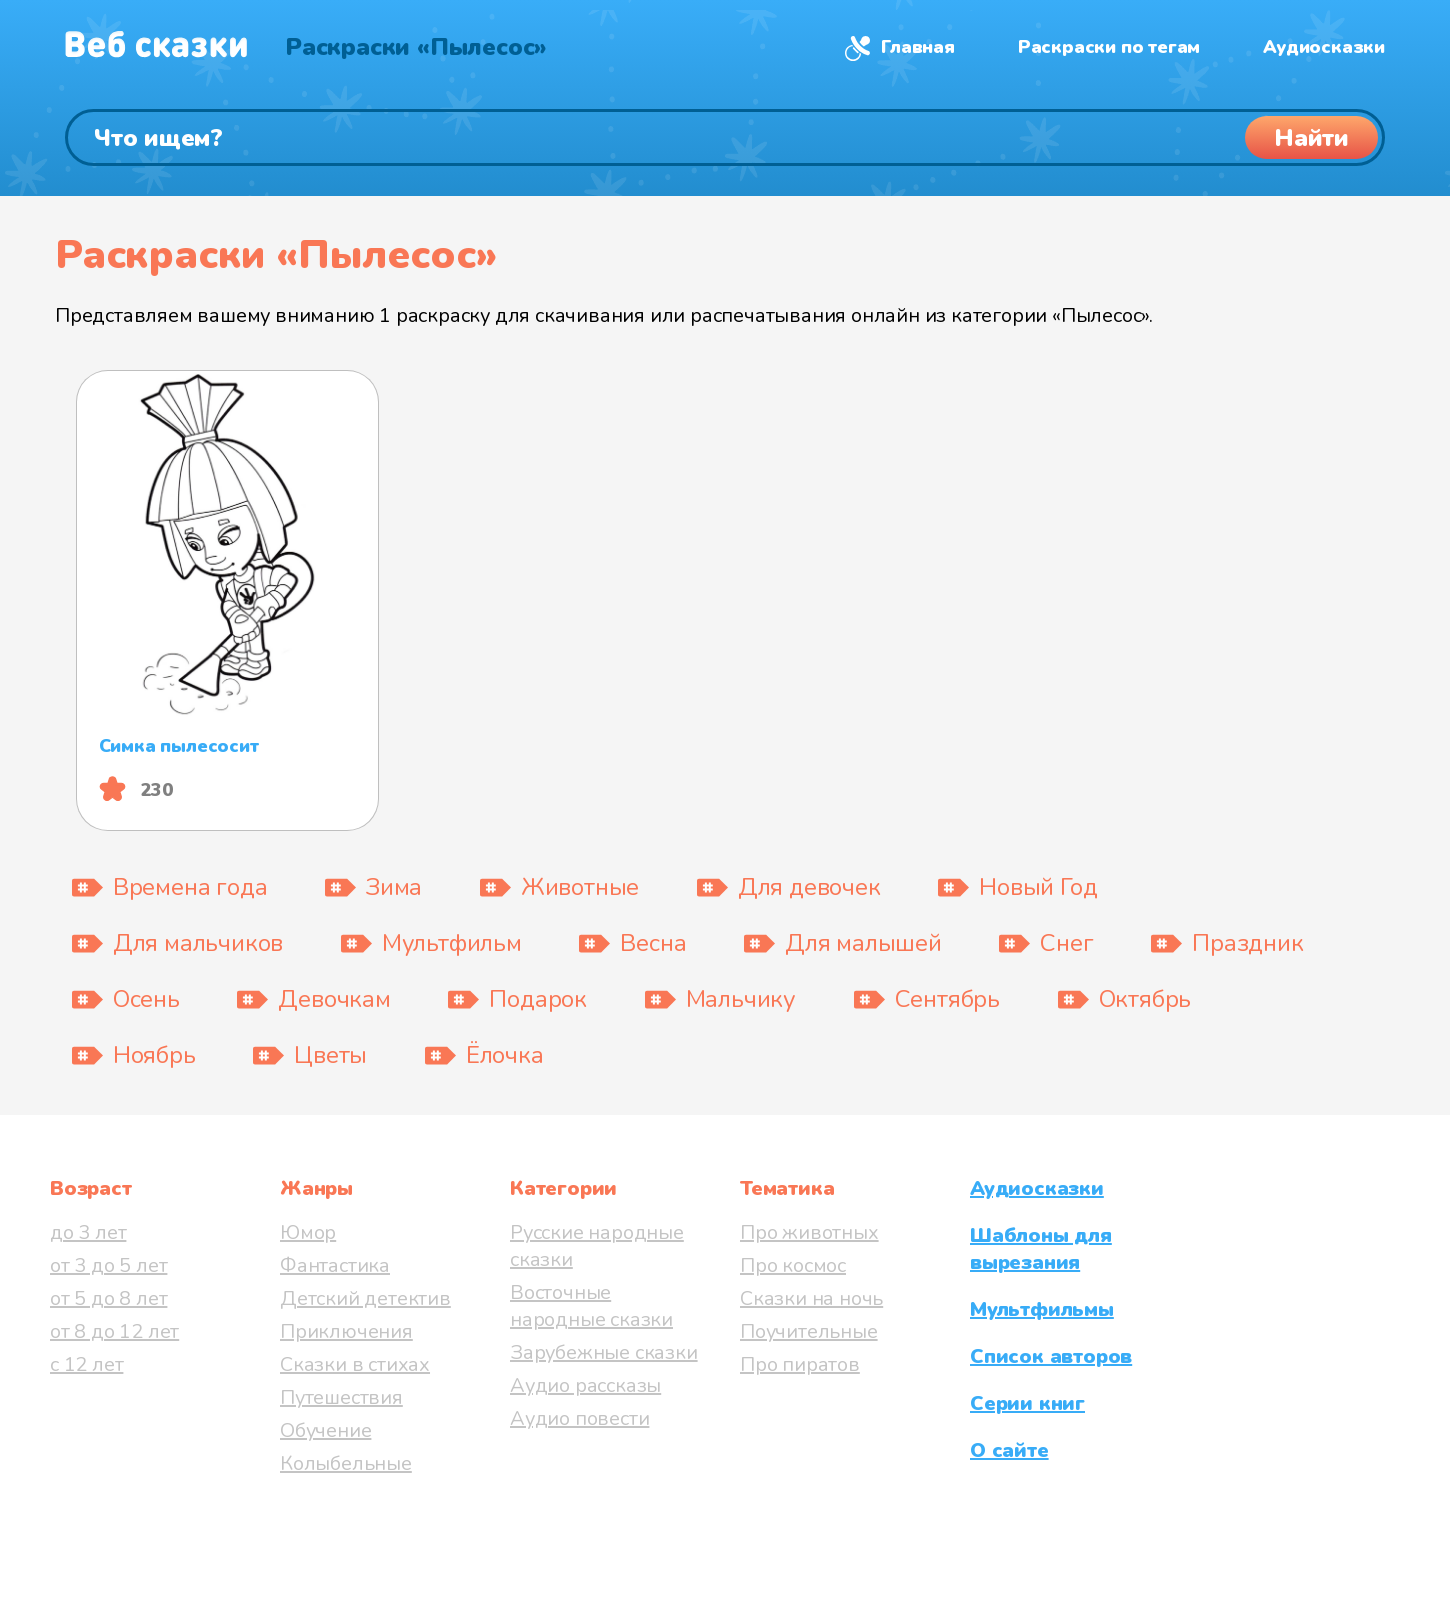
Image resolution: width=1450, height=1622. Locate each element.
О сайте (1009, 1450)
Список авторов (1051, 1356)
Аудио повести (579, 1418)
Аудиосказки (1324, 47)
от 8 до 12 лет (114, 1331)
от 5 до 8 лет (108, 1298)
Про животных (809, 1232)
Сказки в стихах (355, 1364)
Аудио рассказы (585, 1385)
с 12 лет (86, 1364)
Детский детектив (365, 1298)
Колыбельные (346, 1463)
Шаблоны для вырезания (1041, 1249)
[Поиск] (725, 137)
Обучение (325, 1430)
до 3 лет (88, 1232)
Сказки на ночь (811, 1298)
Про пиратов (800, 1364)
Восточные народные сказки (591, 1306)
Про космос (793, 1265)
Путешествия (341, 1397)
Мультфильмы (1042, 1309)
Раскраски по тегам (1109, 47)
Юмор (308, 1232)
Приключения (346, 1331)
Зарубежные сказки (604, 1352)
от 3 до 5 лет (108, 1265)
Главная (918, 47)
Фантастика (335, 1265)
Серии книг (1027, 1403)
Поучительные (809, 1331)
